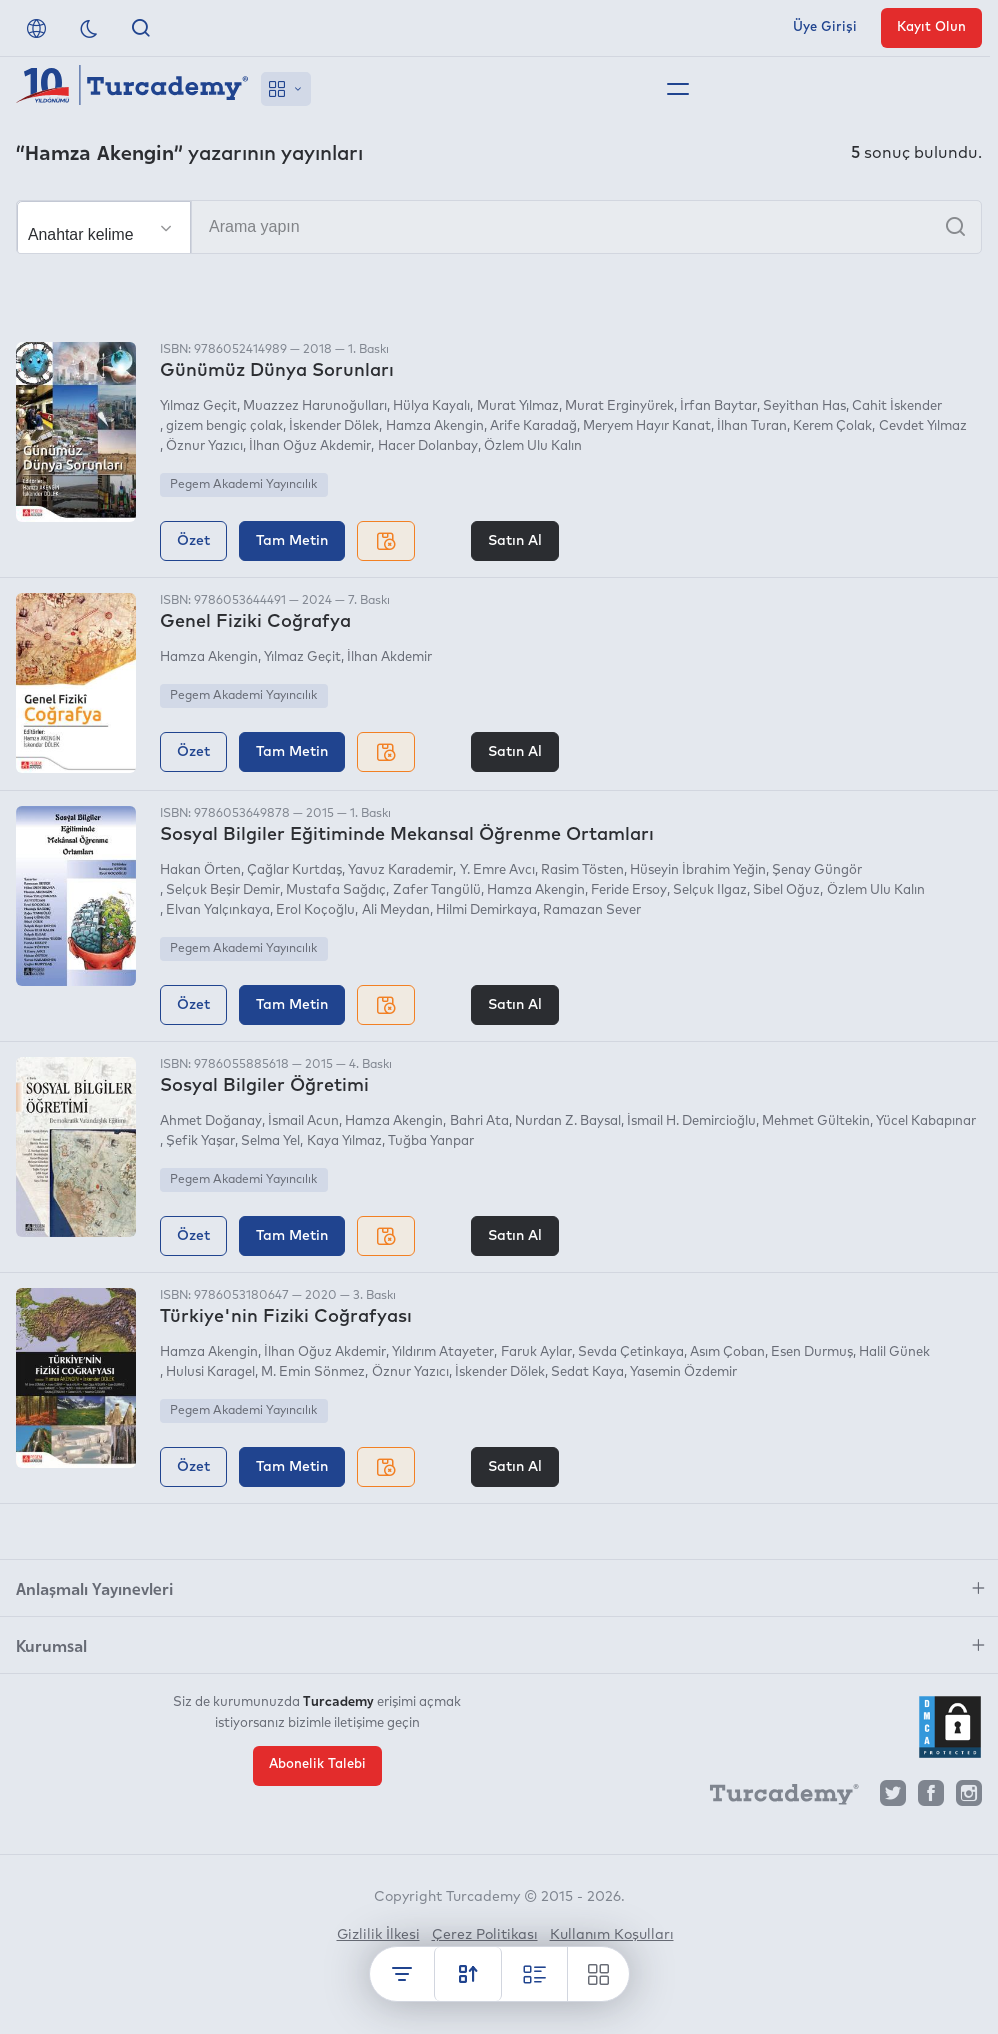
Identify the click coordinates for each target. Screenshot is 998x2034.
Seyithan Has (804, 406)
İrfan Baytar (718, 406)
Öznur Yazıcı (204, 446)
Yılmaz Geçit (198, 406)
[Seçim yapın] (104, 228)
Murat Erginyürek (619, 406)
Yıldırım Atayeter (443, 1352)
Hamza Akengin (435, 426)
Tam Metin (292, 541)
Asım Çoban (727, 1352)
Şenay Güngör (817, 870)
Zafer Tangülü (437, 890)
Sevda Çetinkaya (631, 1352)
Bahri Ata (479, 1121)
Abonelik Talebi (317, 1764)
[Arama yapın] (499, 227)
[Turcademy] (775, 1798)
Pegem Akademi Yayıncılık (243, 485)
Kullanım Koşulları (612, 1935)
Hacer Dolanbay (428, 446)
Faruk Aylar (536, 1352)
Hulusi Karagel (210, 1372)
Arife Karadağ (533, 426)
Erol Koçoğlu (315, 910)
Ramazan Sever (592, 910)
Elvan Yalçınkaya (218, 910)
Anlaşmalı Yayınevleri (94, 1588)
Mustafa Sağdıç (336, 890)
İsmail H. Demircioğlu (691, 1121)
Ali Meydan (396, 910)
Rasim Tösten (582, 870)
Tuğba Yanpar (431, 1141)
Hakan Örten (200, 870)
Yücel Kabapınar (926, 1121)
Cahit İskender (897, 406)
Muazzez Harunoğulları (315, 406)
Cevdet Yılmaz (923, 426)
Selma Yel (270, 1141)
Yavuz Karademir (400, 870)
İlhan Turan (752, 426)
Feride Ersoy (629, 890)
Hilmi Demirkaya (486, 910)
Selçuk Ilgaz (710, 890)
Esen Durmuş (812, 1352)
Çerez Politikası (485, 1935)
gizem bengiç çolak (224, 426)
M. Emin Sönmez (313, 1372)
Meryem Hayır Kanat (647, 426)
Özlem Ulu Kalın (533, 446)
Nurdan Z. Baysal (568, 1121)
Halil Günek (894, 1352)
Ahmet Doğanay (211, 1121)
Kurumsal (51, 1645)
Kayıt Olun (931, 27)
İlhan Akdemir (389, 657)
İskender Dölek (334, 426)
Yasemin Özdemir (683, 1372)
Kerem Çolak (832, 426)
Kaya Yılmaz (344, 1141)
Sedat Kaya (587, 1372)
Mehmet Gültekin (816, 1121)
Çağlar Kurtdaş (294, 870)
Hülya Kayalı (431, 406)
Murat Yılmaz (518, 406)
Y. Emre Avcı (497, 870)
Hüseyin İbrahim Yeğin (698, 870)
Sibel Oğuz (786, 890)
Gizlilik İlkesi (378, 1935)
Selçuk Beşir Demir (223, 890)
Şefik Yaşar (200, 1141)
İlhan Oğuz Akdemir (310, 446)
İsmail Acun (303, 1121)
